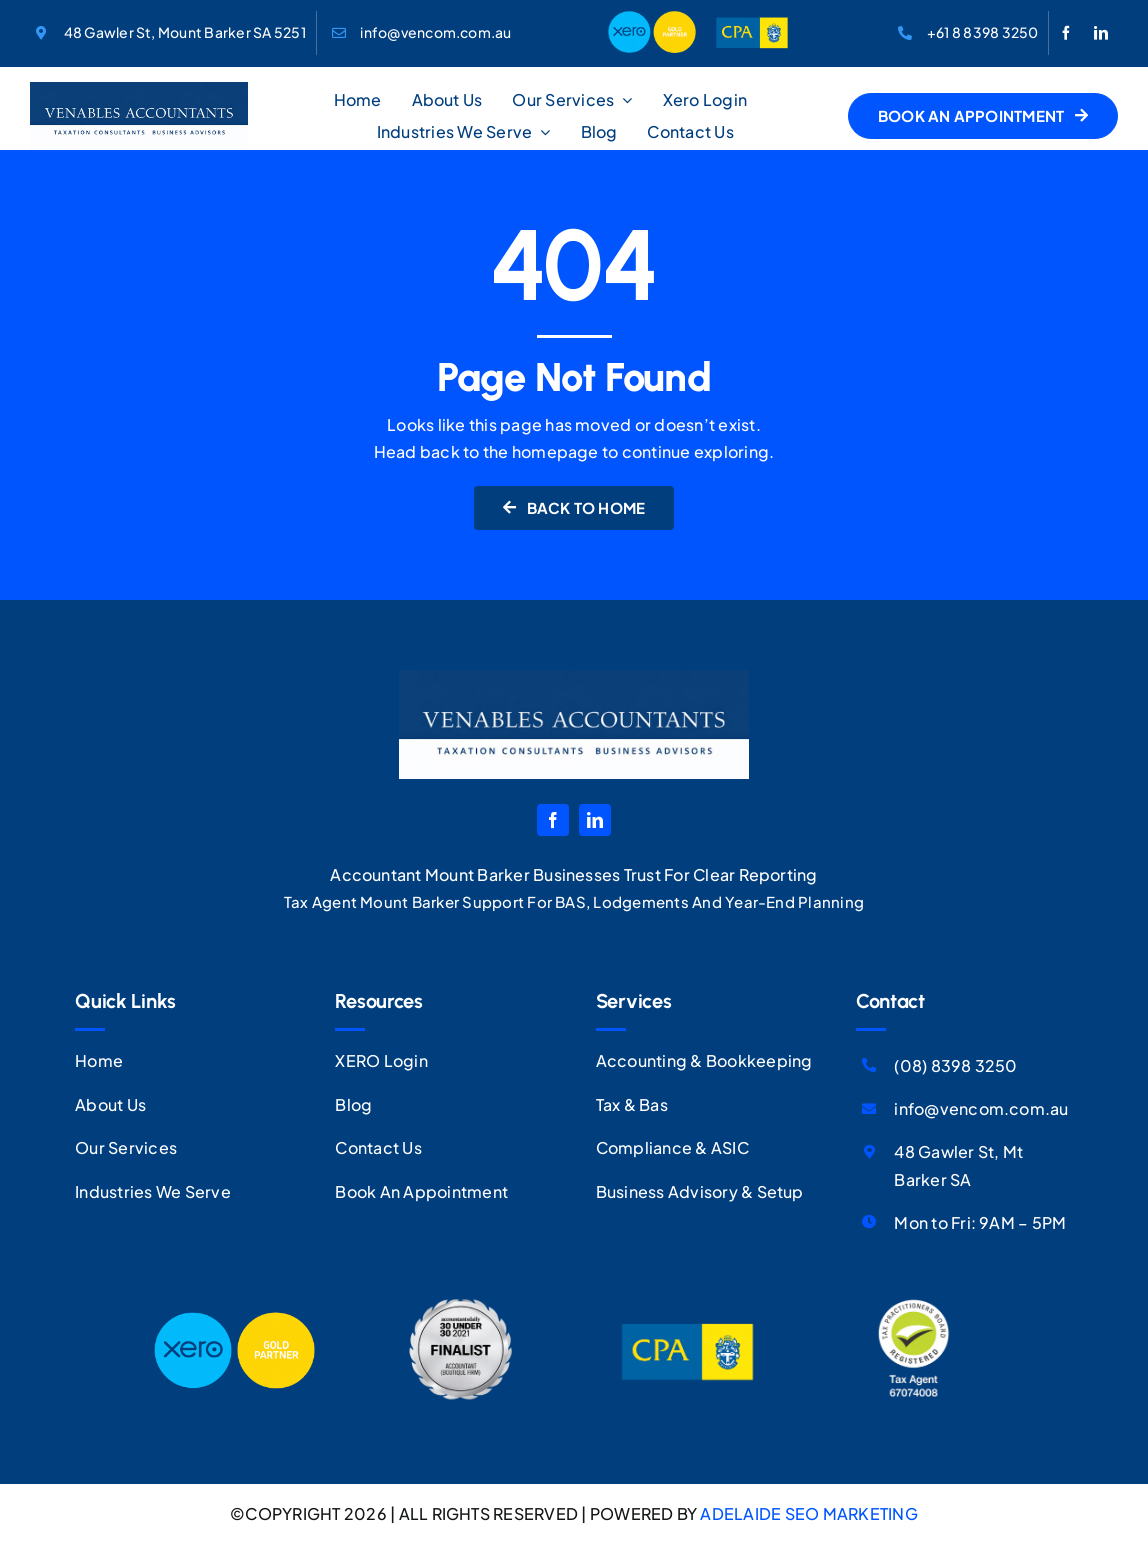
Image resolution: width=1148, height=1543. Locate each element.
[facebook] (1066, 33)
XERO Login (381, 1060)
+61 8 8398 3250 (983, 32)
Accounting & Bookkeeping (704, 1060)
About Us (110, 1104)
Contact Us (378, 1147)
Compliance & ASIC (672, 1147)
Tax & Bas (632, 1104)
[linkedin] (1101, 33)
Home (99, 1060)
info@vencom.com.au (435, 32)
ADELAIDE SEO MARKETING (808, 1513)
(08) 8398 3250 (955, 1065)
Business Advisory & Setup (700, 1191)
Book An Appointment (421, 1191)
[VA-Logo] (139, 89)
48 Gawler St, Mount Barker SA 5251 (185, 32)
